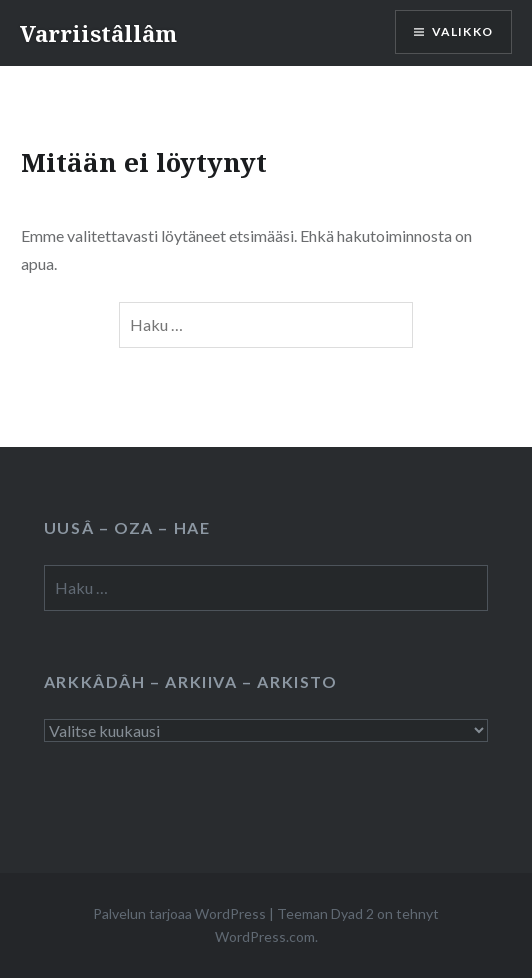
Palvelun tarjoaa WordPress (179, 913)
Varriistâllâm (98, 33)
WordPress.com (265, 936)
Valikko (462, 31)
